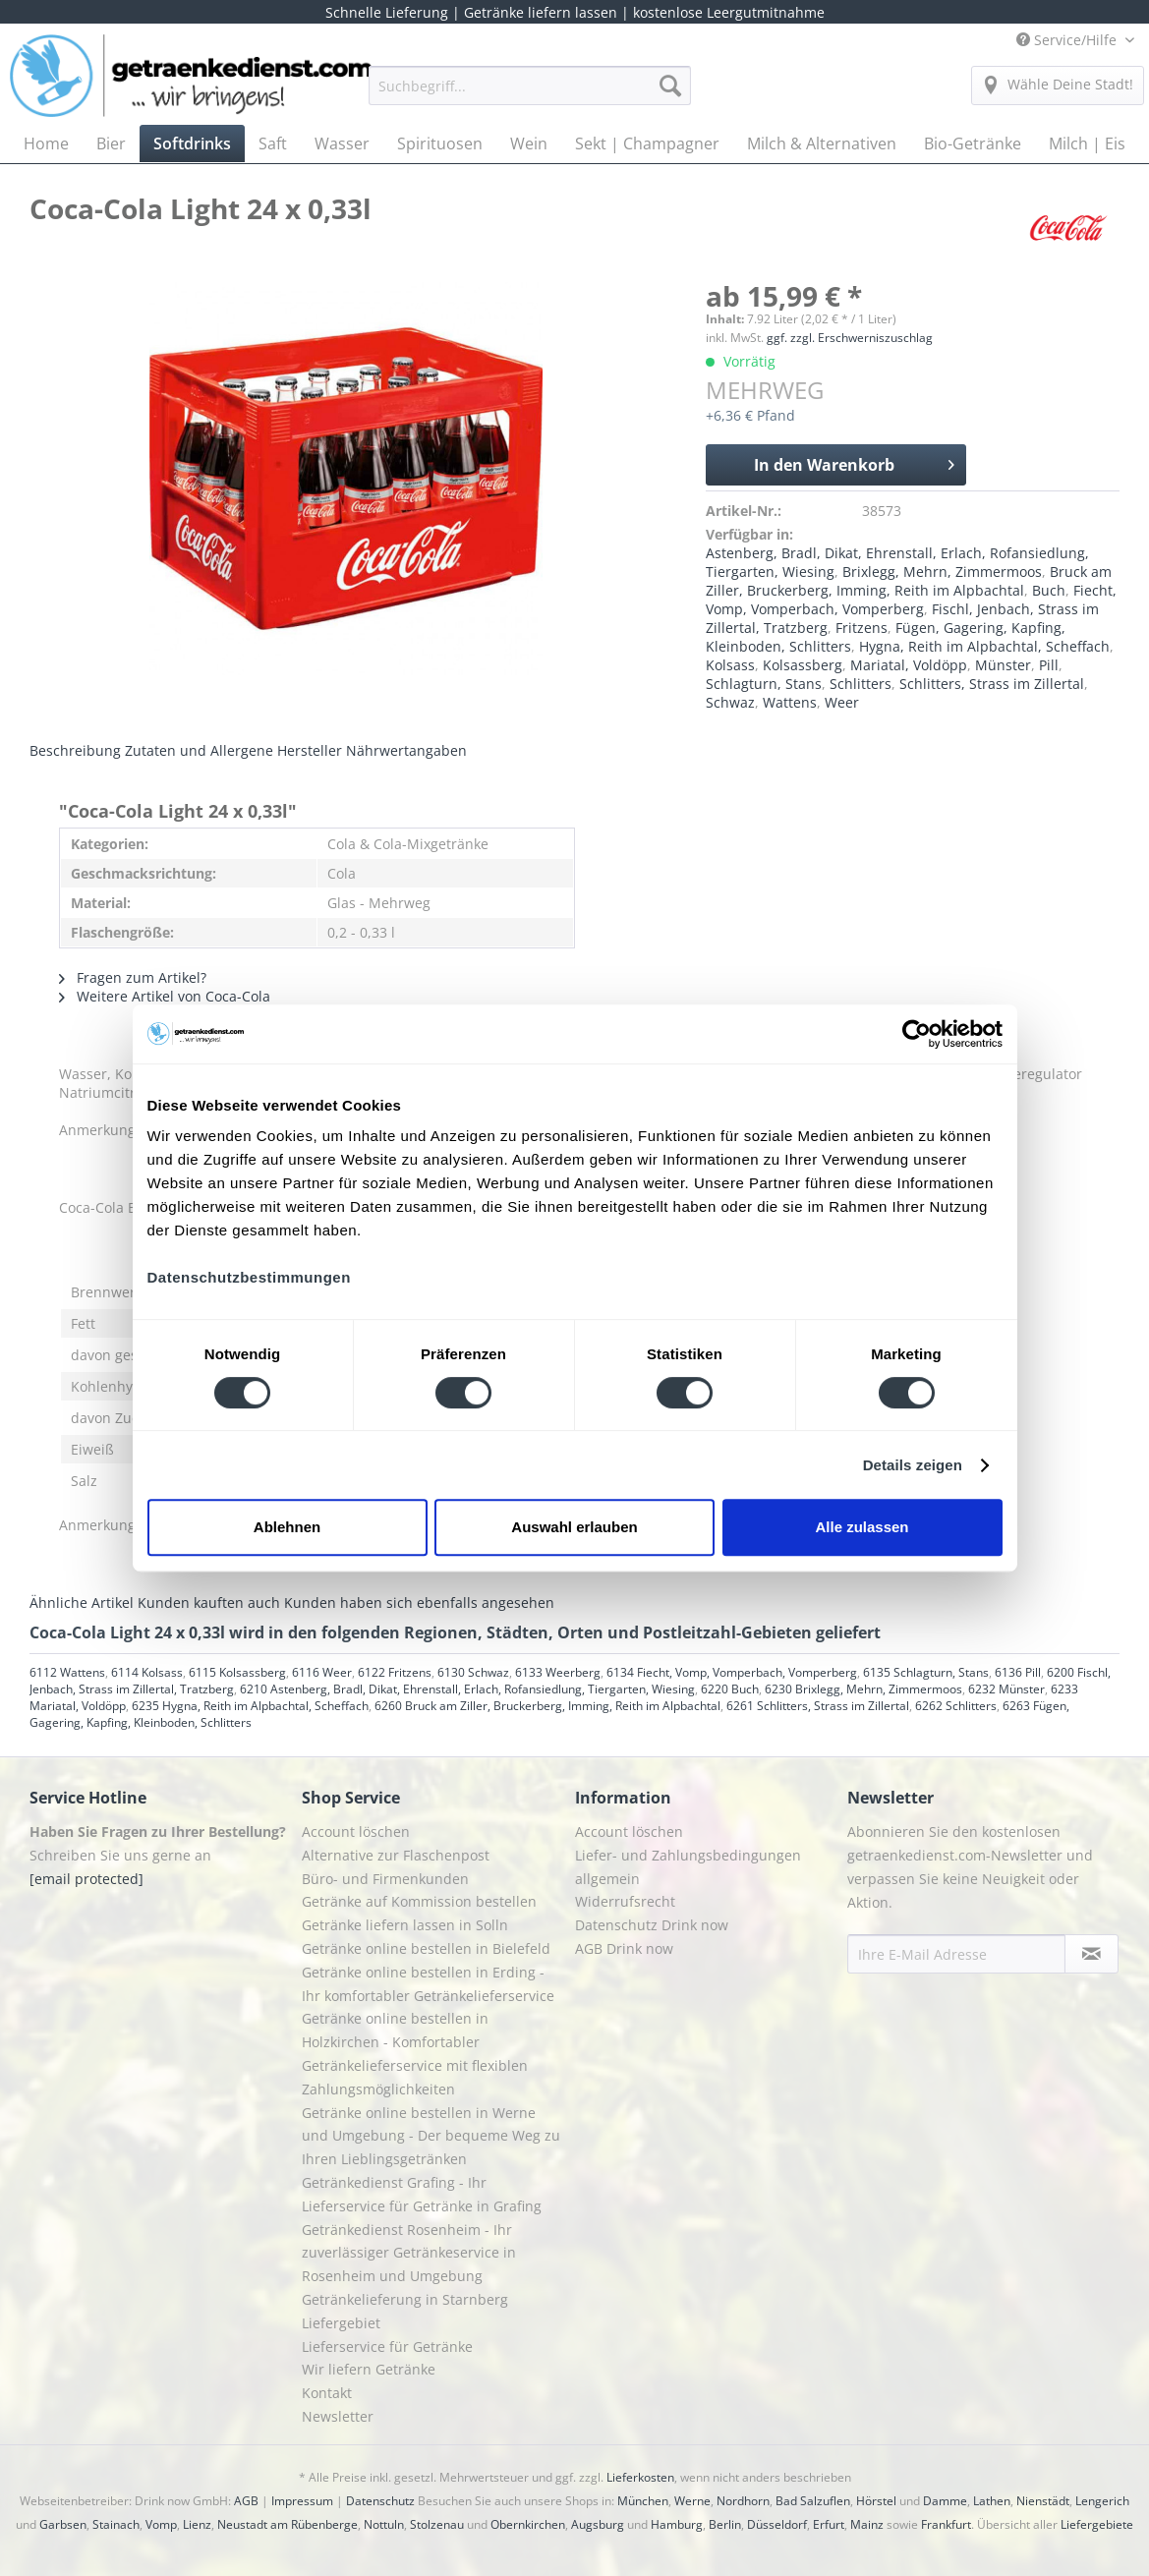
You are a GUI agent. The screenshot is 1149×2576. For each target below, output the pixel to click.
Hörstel (876, 2500)
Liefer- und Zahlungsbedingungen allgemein (688, 1867)
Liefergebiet (341, 2323)
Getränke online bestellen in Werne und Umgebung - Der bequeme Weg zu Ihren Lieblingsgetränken (431, 2136)
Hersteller (309, 750)
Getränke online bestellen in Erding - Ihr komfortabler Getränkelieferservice (428, 1984)
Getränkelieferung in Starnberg (405, 2299)
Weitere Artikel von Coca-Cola (164, 996)
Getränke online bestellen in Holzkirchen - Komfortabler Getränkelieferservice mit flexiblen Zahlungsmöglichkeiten (415, 2053)
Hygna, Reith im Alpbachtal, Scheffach (984, 646)
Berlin (725, 2524)
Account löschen (356, 1831)
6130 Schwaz (473, 1672)
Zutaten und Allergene (199, 750)
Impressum (302, 2500)
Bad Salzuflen (813, 2500)
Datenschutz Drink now (651, 1925)
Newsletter (337, 2416)
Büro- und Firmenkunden (385, 1878)
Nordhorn (743, 2500)
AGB (246, 2500)
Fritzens (861, 627)
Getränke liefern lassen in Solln (405, 1925)
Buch (1048, 590)
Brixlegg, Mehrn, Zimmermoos (942, 571)
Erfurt (828, 2524)
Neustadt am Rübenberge (287, 2524)
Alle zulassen (861, 1526)
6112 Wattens (67, 1672)
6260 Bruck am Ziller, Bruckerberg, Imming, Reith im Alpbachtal (547, 1705)
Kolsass (730, 665)
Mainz (867, 2524)
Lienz (197, 2524)
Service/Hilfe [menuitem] (1068, 39)
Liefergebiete (1097, 2524)
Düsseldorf (777, 2524)
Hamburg (677, 2524)
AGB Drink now (624, 1948)
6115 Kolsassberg (237, 1672)
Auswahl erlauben (574, 1526)
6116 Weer (322, 1672)
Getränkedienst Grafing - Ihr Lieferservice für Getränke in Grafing (422, 2194)
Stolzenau (437, 2524)
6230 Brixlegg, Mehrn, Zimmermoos (863, 1689)
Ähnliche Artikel (81, 1602)
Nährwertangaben (406, 750)
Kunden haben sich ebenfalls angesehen (419, 1602)
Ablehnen (287, 1526)
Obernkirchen (527, 2524)
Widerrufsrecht (625, 1901)
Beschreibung (75, 750)
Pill (1049, 665)
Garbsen (62, 2524)
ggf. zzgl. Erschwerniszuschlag (850, 337)
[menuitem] (529, 95)
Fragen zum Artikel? (132, 977)
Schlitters (860, 683)
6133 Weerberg (558, 1672)
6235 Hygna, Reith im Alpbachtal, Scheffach (250, 1705)
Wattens (790, 702)
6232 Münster (1006, 1689)
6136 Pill (1018, 1672)
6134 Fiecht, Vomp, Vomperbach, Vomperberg (731, 1672)
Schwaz (730, 702)
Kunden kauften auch (209, 1602)
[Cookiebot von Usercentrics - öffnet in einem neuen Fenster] (917, 1034)
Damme (945, 2500)
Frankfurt (946, 2524)
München (642, 2500)
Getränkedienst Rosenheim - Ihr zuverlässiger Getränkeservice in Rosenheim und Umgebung (409, 2253)
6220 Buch (730, 1689)
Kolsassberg (802, 665)
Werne (692, 2500)
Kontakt (327, 2392)
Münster (1003, 665)
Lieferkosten (640, 2477)
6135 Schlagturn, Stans (926, 1672)
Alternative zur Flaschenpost (395, 1855)
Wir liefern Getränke (368, 2369)
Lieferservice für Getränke (387, 2346)
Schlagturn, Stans (764, 683)
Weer (842, 702)
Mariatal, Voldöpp (908, 665)
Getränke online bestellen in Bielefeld (426, 1948)
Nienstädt (1042, 2500)
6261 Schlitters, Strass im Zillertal (817, 1705)
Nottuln (384, 2524)
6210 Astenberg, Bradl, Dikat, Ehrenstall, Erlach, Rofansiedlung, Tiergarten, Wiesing (467, 1689)
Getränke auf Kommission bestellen (419, 1901)
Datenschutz (380, 2500)
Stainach (116, 2524)
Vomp (161, 2524)
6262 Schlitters (956, 1705)
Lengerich (1102, 2500)
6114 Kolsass (147, 1672)
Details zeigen (912, 1465)
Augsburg (597, 2524)
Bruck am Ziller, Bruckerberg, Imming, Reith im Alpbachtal (909, 581)
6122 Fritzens (394, 1672)
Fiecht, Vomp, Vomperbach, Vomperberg (911, 599)
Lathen (991, 2500)
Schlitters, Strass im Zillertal (991, 683)
